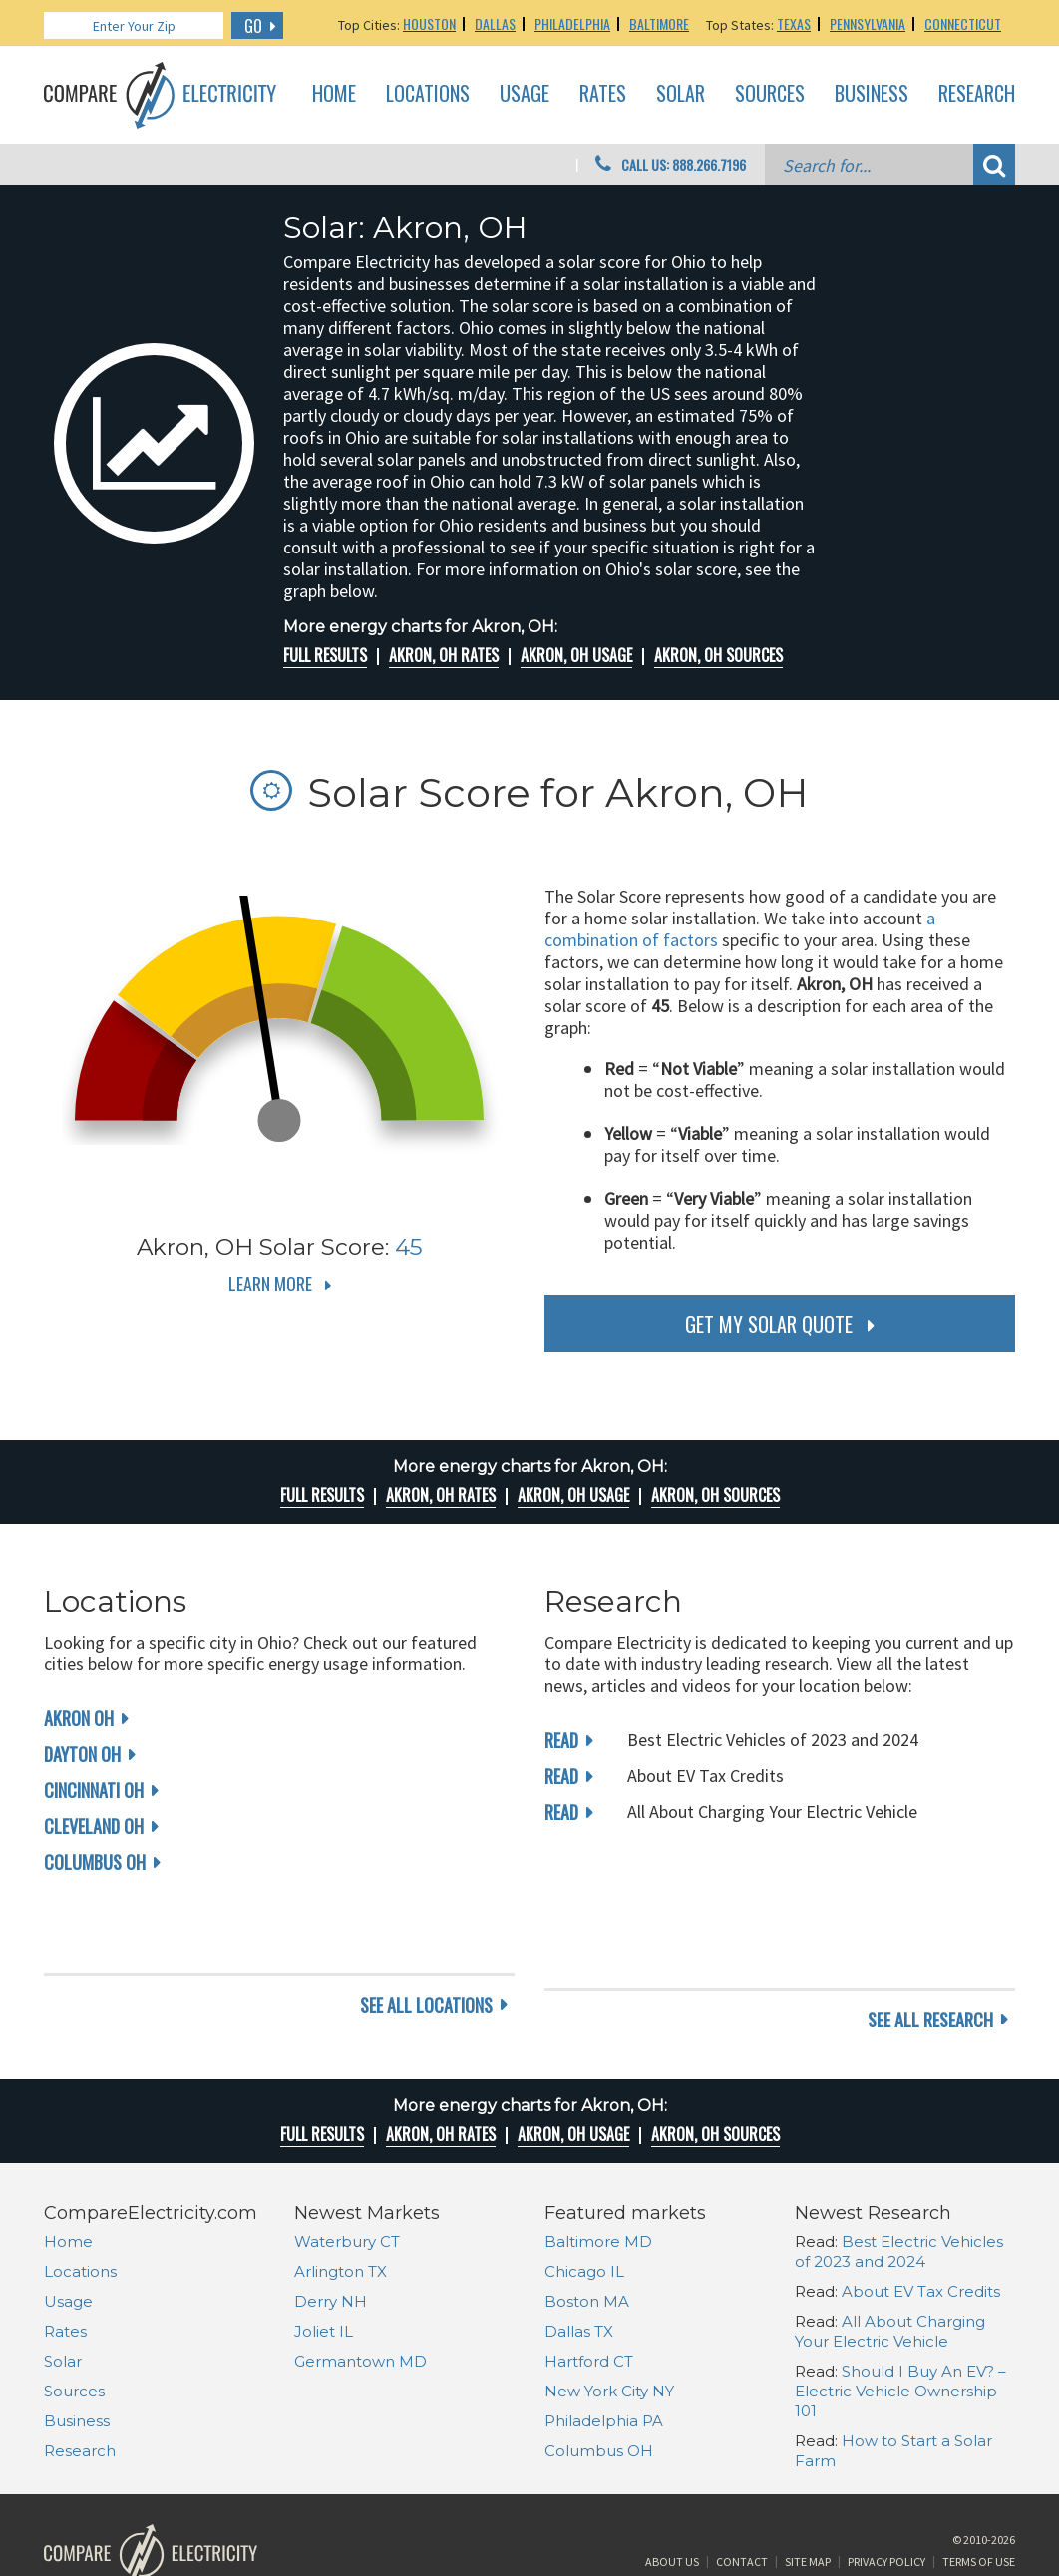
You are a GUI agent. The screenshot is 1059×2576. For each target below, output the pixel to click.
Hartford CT (588, 2284)
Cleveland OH (94, 1826)
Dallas (495, 23)
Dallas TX (578, 2254)
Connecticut (962, 23)
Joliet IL (323, 2254)
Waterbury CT (347, 2164)
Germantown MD (360, 2284)
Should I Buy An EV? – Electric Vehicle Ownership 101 (900, 2314)
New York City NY (609, 2314)
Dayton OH (82, 1754)
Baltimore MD (598, 2164)
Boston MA (586, 2224)
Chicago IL (584, 2194)
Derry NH (330, 2224)
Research (976, 94)
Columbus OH (95, 1862)
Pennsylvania (867, 23)
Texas (794, 23)
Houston (429, 23)
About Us (672, 2499)
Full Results (325, 655)
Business (871, 94)
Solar (680, 94)
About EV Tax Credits (921, 2214)
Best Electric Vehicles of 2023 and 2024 (899, 2174)
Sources (770, 94)
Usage (524, 94)
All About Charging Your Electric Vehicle (890, 2254)
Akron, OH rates (444, 655)
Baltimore (659, 23)
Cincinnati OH (94, 1790)
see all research (930, 1943)
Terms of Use (978, 2499)
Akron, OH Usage (576, 655)
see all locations (426, 1943)
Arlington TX (340, 2194)
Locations (428, 94)
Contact (742, 2499)
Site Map (808, 2499)
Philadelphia (572, 23)
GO (253, 26)
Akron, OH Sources (718, 655)
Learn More (270, 1283)
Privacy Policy (886, 2499)
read (561, 1740)
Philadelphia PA (603, 2344)
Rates (602, 94)
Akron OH (79, 1718)
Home (334, 94)
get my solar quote (769, 1324)
